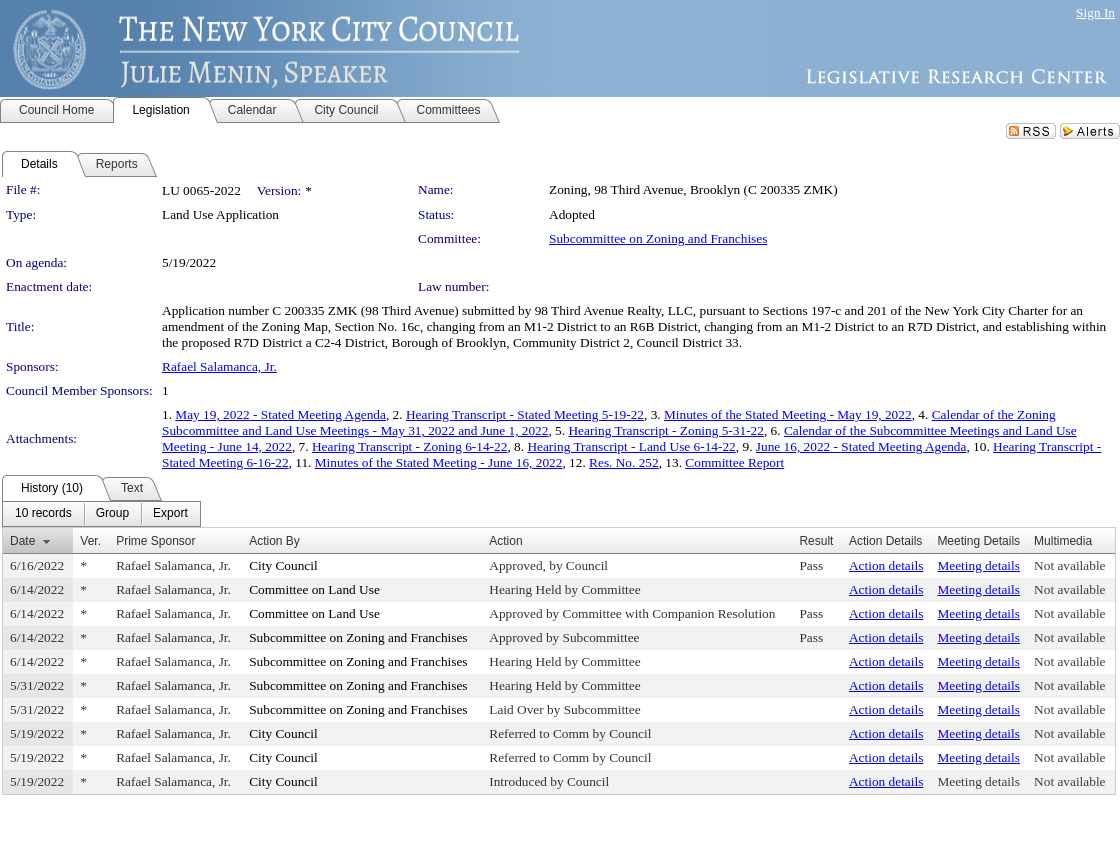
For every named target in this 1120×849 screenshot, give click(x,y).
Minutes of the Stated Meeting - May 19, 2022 (788, 414)
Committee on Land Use (314, 589)
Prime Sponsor (155, 541)
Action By (274, 541)
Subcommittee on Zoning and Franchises (658, 238)
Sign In (1095, 12)
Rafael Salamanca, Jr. (219, 366)
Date (22, 541)
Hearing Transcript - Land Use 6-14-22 (631, 446)
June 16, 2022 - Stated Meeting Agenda (861, 446)
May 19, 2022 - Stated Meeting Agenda (280, 414)
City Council (283, 565)
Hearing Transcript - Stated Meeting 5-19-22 (525, 414)
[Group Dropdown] (112, 514)
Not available (1069, 565)
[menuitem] (43, 514)
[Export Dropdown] (170, 514)
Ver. (90, 541)
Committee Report (734, 462)
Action (505, 541)
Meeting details (978, 565)
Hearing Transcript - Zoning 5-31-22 (665, 430)
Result (816, 541)
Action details (886, 565)
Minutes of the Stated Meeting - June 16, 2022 (439, 462)
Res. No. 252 (624, 462)
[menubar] (101, 514)
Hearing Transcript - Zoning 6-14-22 (409, 446)
